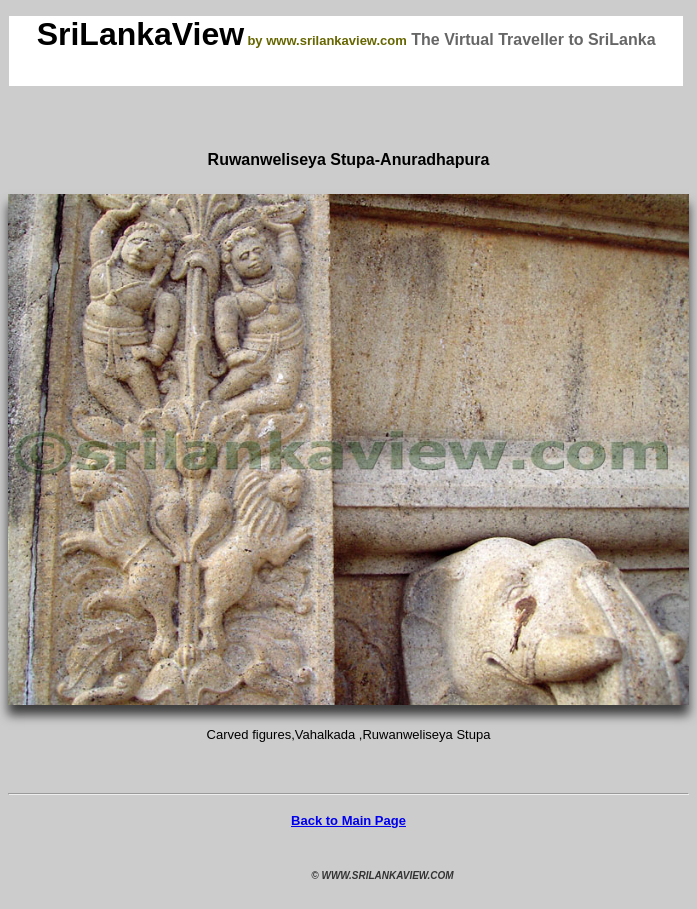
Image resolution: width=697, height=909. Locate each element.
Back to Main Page (348, 820)
